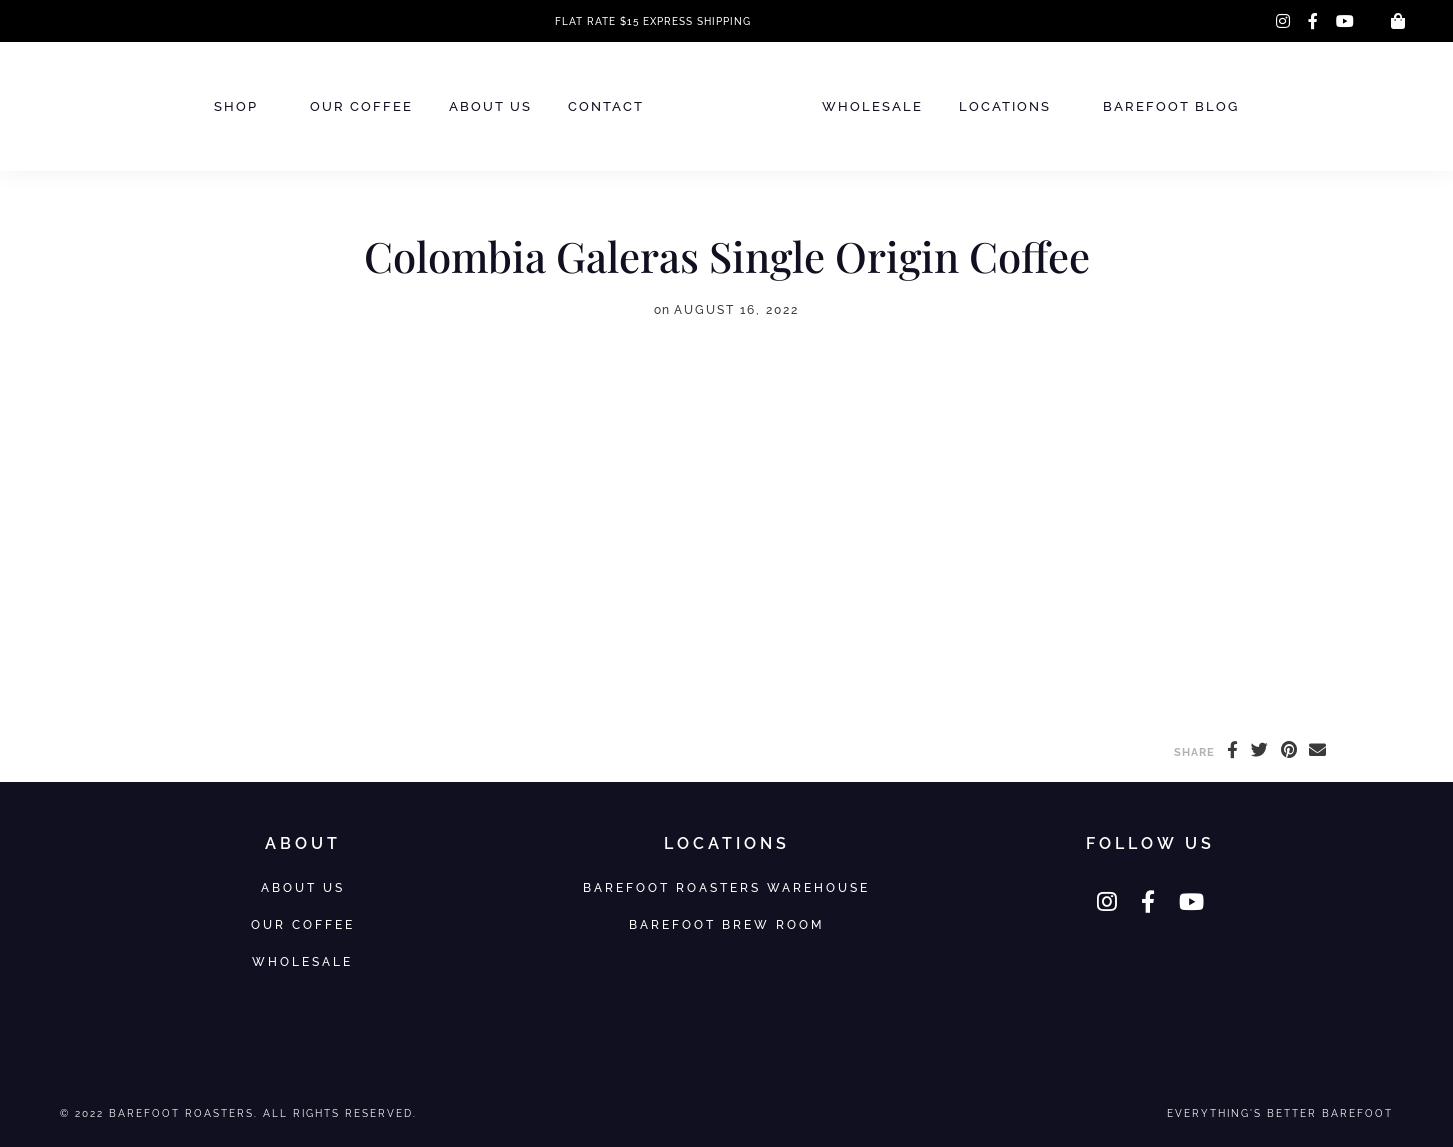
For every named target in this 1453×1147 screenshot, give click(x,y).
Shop (236, 106)
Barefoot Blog (1171, 106)
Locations (1005, 106)
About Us (490, 106)
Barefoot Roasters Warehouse (726, 887)
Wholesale (872, 106)
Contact (606, 106)
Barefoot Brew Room (726, 924)
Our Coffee (361, 106)
